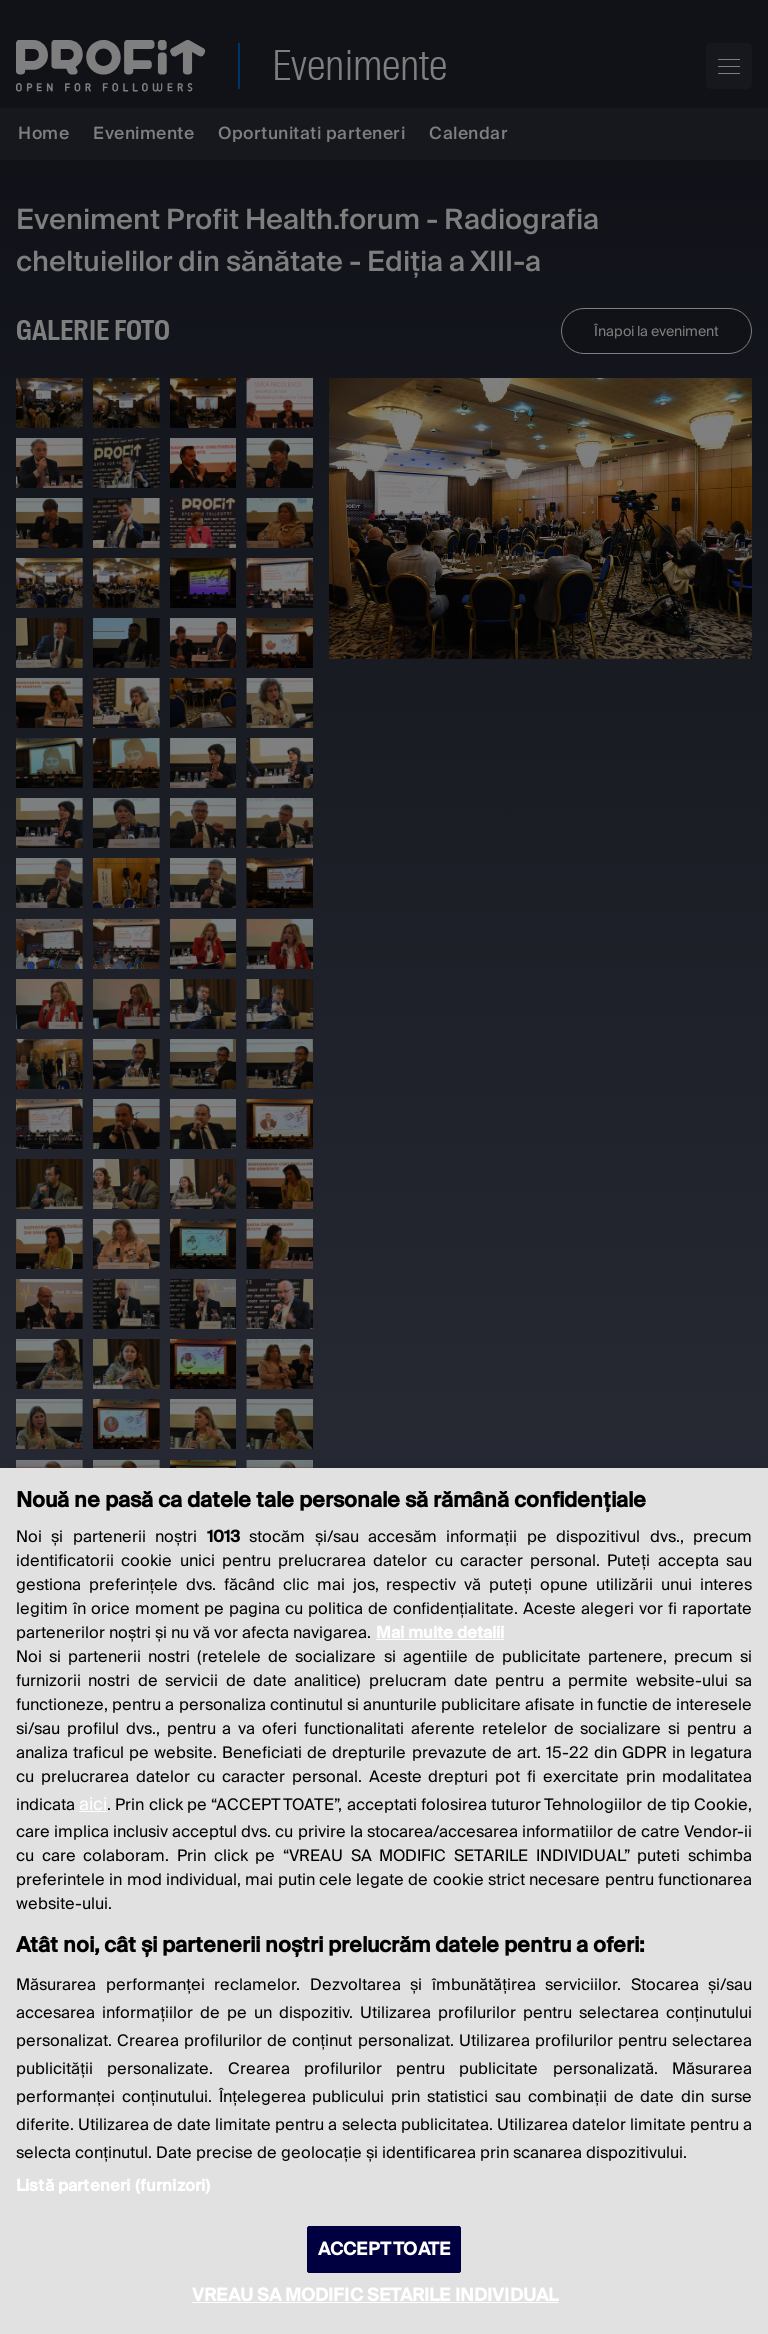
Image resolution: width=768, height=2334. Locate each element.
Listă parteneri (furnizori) (113, 2186)
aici (93, 1804)
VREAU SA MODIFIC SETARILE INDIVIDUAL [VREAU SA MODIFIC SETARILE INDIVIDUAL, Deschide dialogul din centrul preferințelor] (375, 2295)
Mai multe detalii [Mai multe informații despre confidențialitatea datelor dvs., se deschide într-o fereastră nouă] (440, 1633)
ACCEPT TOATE (384, 2249)
